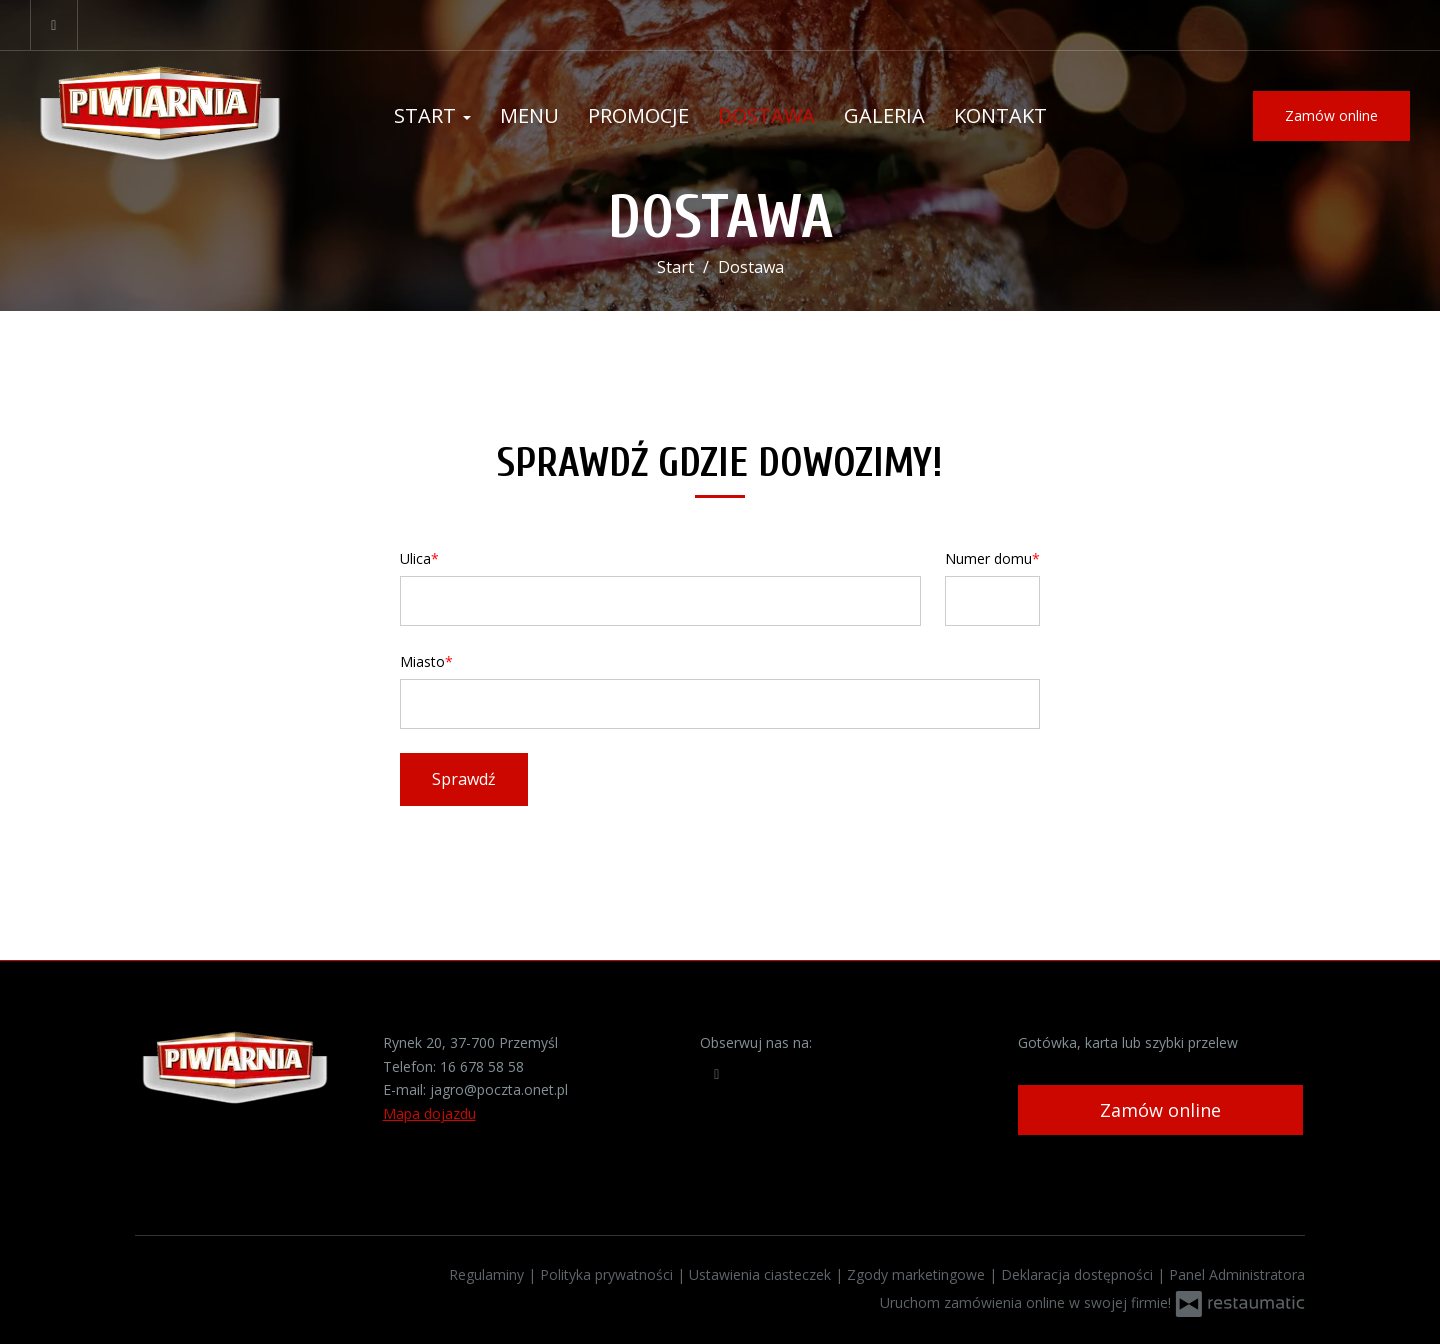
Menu (529, 115)
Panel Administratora (1237, 1274)
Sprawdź (464, 779)
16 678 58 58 (482, 1066)
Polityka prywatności (608, 1274)
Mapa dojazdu (429, 1113)
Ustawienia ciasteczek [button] (762, 1274)
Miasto (422, 661)
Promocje (638, 115)
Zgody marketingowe (918, 1274)
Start (432, 115)
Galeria (884, 115)
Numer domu (988, 558)
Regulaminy (488, 1274)
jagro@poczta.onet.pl (499, 1089)
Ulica (415, 558)
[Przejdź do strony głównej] (160, 116)
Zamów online (1331, 115)
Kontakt (1000, 115)
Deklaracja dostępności (1079, 1274)
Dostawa (766, 115)
